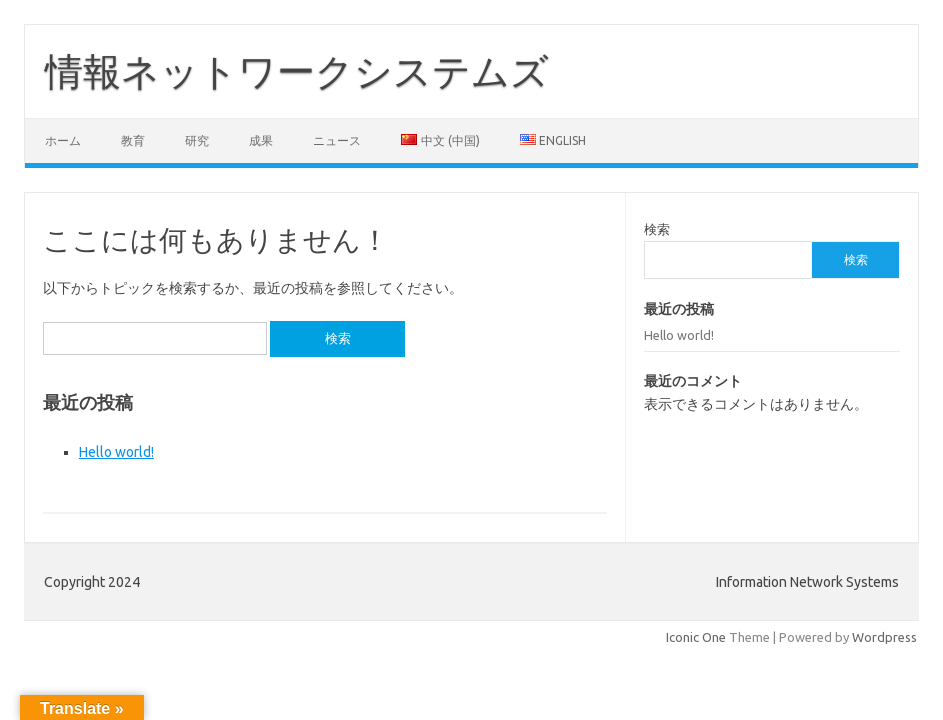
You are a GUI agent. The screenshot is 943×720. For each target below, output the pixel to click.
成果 (261, 140)
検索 (657, 229)
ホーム (63, 140)
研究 (197, 140)
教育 (133, 140)
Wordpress (884, 637)
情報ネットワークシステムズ (297, 71)
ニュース (337, 140)
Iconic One (696, 637)
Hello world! (116, 452)
